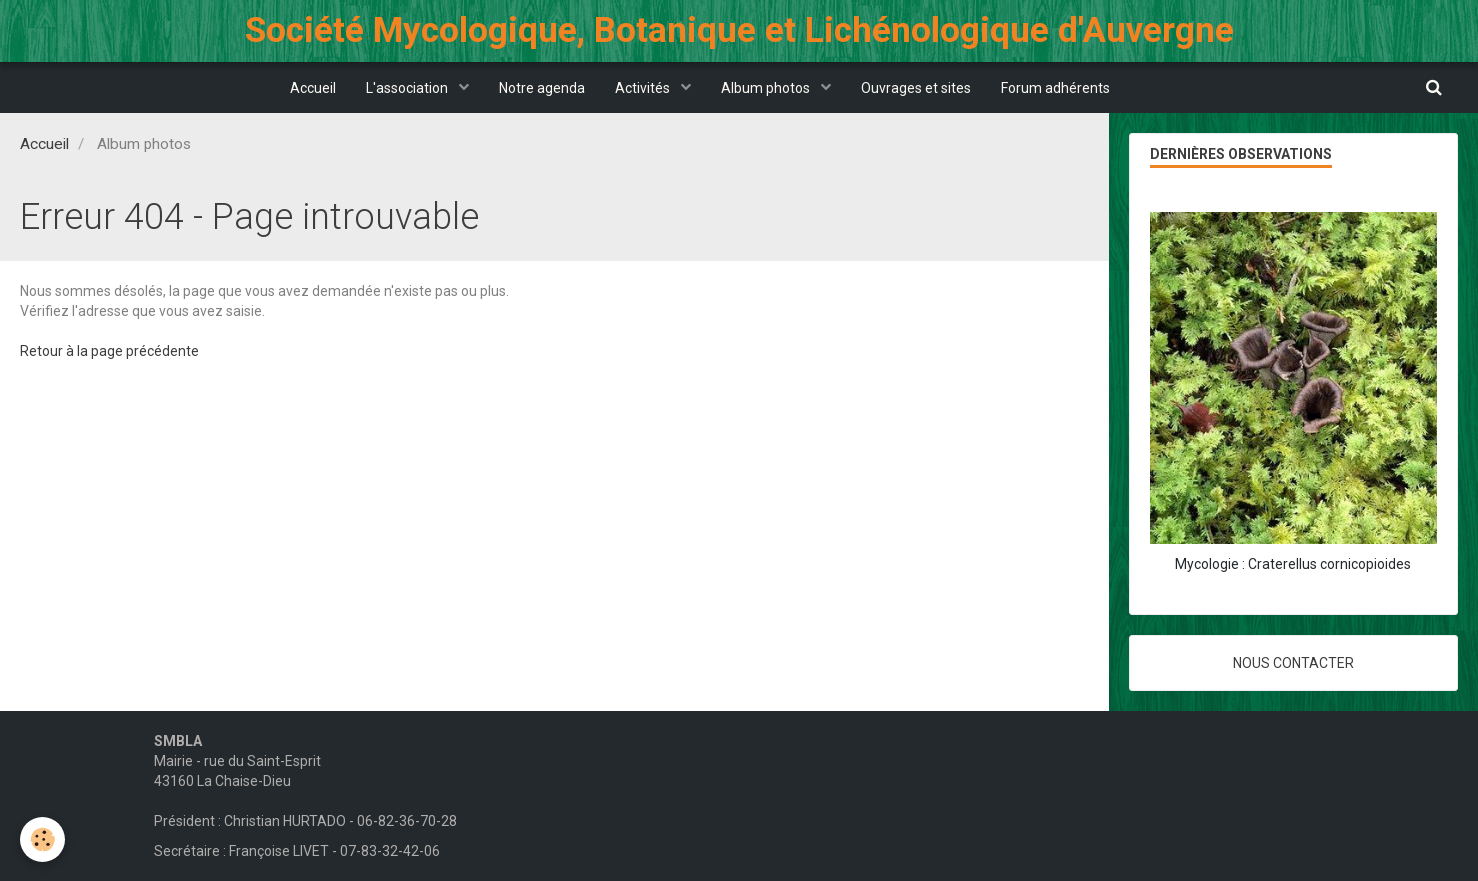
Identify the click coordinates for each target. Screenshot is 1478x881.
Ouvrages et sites (916, 88)
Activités (644, 88)
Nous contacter (1293, 663)
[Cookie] (42, 839)
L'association (408, 88)
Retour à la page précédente (109, 351)
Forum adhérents (1055, 88)
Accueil (313, 88)
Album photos (767, 88)
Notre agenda (542, 88)
